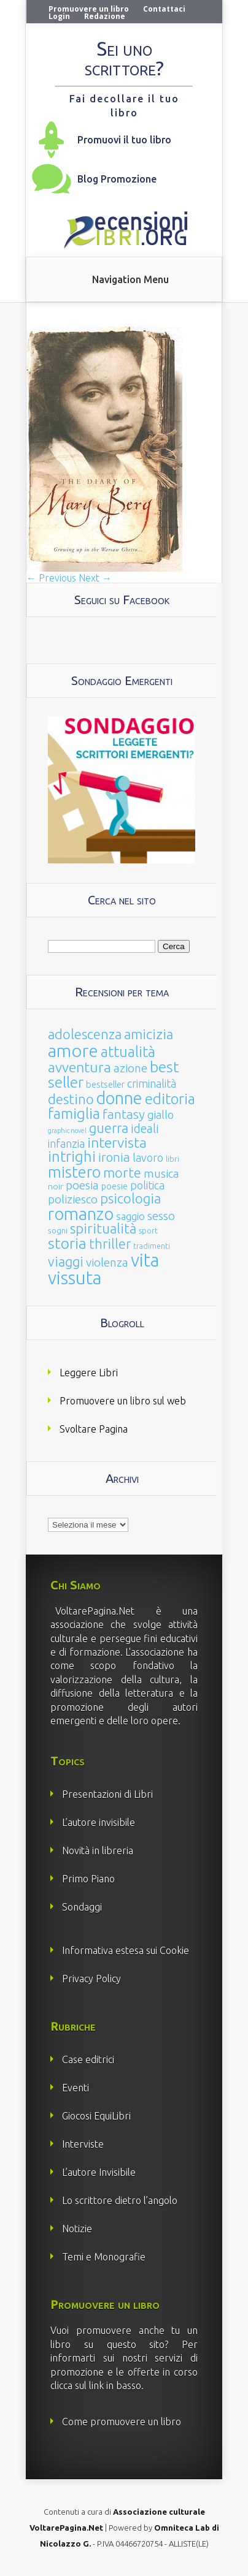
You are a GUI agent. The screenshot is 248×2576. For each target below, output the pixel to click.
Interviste (83, 2144)
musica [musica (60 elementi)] (161, 1173)
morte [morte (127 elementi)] (122, 1172)
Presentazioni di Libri (107, 1794)
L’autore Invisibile (99, 2172)
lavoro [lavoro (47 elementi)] (148, 1157)
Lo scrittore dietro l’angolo (119, 2200)
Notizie (77, 2228)
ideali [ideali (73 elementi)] (145, 1128)
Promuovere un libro (88, 9)
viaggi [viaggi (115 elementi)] (65, 1261)
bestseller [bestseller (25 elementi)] (105, 1084)
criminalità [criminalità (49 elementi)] (151, 1083)
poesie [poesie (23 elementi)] (114, 1186)
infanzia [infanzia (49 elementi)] (66, 1143)
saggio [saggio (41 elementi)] (130, 1216)
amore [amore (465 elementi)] (73, 1050)
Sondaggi (82, 1906)
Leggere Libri (89, 1372)
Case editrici (88, 2059)
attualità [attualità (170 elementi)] (128, 1052)
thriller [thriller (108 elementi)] (110, 1244)
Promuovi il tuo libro (124, 139)
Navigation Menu (130, 279)
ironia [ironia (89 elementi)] (114, 1157)
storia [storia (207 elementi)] (67, 1243)
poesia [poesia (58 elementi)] (82, 1185)
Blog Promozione (117, 178)
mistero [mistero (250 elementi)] (74, 1172)
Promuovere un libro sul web (123, 1400)
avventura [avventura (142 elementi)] (79, 1067)
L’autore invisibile (98, 1822)
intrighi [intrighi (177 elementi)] (72, 1156)
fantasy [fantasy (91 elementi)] (124, 1114)
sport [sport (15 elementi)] (148, 1230)
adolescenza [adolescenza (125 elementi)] (85, 1034)
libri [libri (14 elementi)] (172, 1159)
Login (59, 16)
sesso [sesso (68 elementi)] (161, 1215)
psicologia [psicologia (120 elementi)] (130, 1198)
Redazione (104, 16)
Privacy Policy (91, 1978)
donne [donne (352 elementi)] (119, 1098)
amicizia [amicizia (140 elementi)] (148, 1034)
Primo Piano (88, 1878)
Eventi (75, 2087)
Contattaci (164, 9)
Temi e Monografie (103, 2256)
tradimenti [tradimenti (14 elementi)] (151, 1246)
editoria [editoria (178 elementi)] (170, 1099)
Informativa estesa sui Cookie (125, 1950)
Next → (95, 577)
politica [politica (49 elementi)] (147, 1185)
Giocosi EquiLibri (96, 2115)
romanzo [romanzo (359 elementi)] (81, 1213)
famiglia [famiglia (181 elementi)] (74, 1113)
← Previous (51, 577)
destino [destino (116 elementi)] (71, 1099)
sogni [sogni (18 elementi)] (58, 1230)
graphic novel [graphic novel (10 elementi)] (67, 1130)
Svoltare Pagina (94, 1428)
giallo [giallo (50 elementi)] (160, 1114)
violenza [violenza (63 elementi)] (107, 1262)
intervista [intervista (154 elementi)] (117, 1142)
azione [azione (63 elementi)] (130, 1068)
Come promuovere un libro (121, 2421)
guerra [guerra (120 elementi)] (108, 1127)
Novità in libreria (97, 1850)
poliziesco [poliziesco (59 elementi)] (73, 1199)
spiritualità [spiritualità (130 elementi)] (103, 1228)
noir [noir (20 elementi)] (55, 1186)
